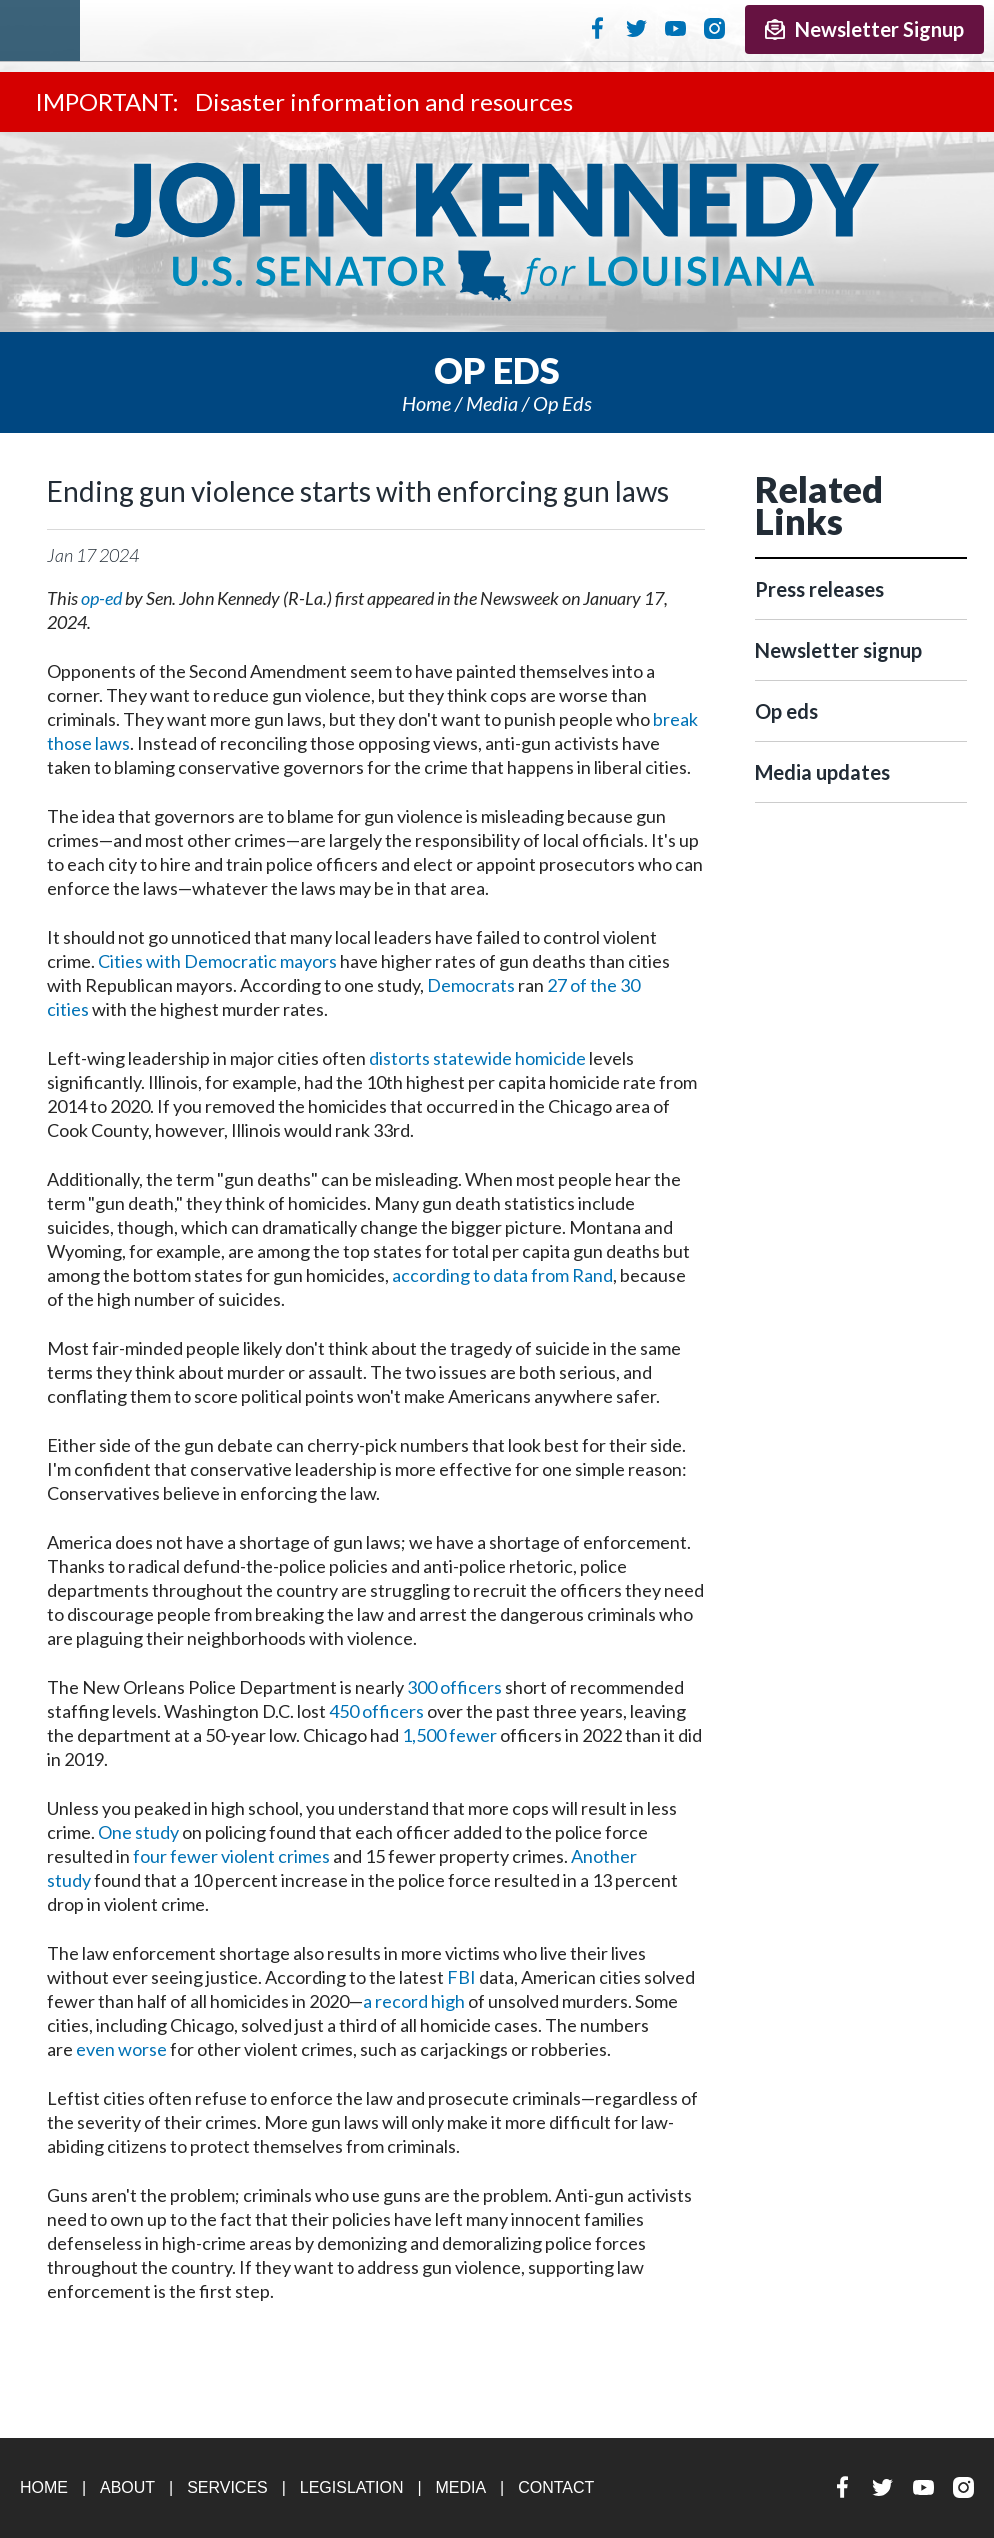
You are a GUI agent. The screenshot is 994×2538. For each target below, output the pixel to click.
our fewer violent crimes (235, 1856)
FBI (461, 1977)
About (127, 2487)
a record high (414, 2001)
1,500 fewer (449, 1735)
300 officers (454, 1687)
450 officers (376, 1711)
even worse (121, 2049)
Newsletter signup (838, 650)
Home (426, 403)
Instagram (714, 28)
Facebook (597, 28)
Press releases (819, 589)
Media (492, 403)
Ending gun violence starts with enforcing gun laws (358, 491)
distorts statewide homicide (477, 1058)
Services (227, 2487)
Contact (556, 2487)
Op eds (562, 403)
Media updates (822, 772)
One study (138, 1832)
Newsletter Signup (864, 29)
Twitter (636, 28)
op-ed (101, 598)
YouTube (675, 28)
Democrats (471, 985)
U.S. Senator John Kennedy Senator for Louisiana (497, 232)
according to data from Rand (502, 1275)
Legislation (352, 2487)
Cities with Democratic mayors (217, 961)
